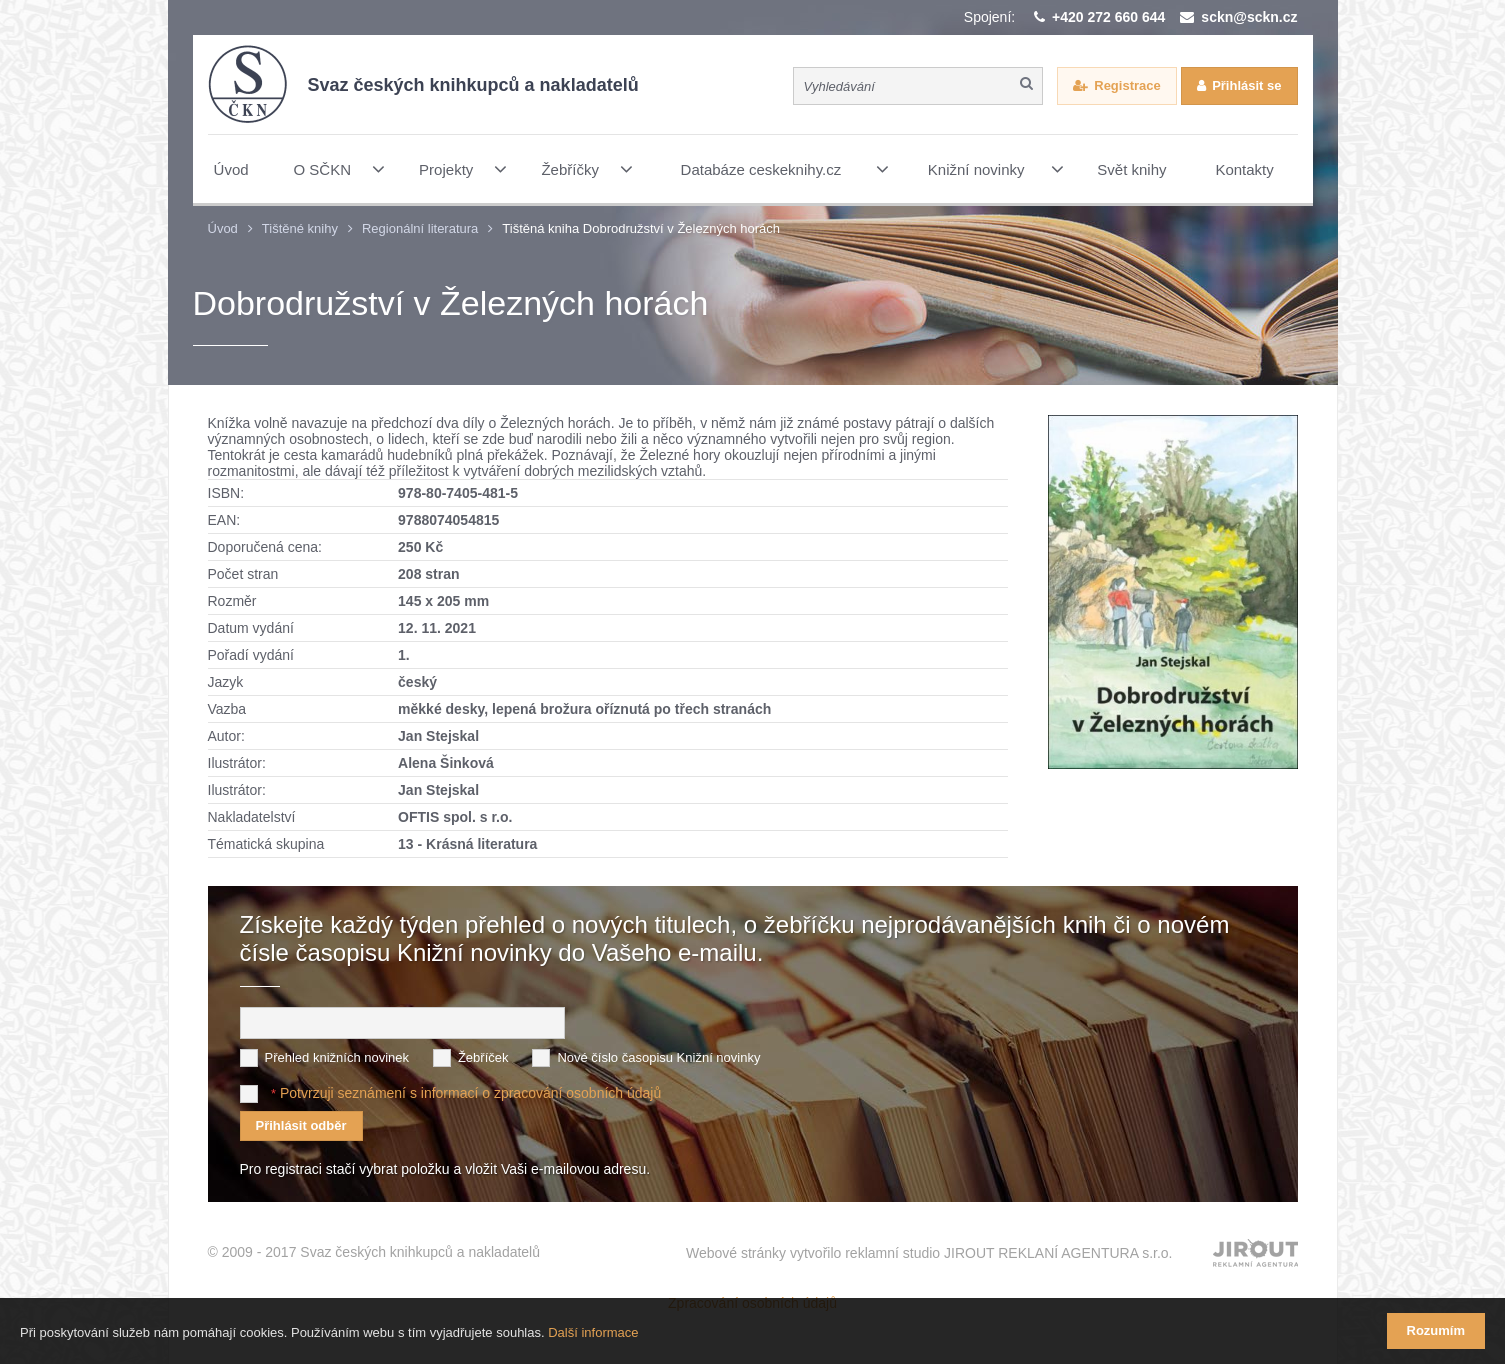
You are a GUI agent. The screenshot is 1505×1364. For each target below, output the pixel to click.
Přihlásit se (1246, 85)
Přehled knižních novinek (337, 1057)
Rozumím (1436, 1330)
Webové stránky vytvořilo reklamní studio (929, 1253)
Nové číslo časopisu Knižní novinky (658, 1057)
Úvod (223, 228)
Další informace (593, 1332)
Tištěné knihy (300, 228)
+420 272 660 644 (1108, 17)
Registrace (1127, 85)
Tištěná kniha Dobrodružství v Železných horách (641, 228)
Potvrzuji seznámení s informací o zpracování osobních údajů (470, 1093)
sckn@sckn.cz (1249, 17)
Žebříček (483, 1057)
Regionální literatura (420, 228)
